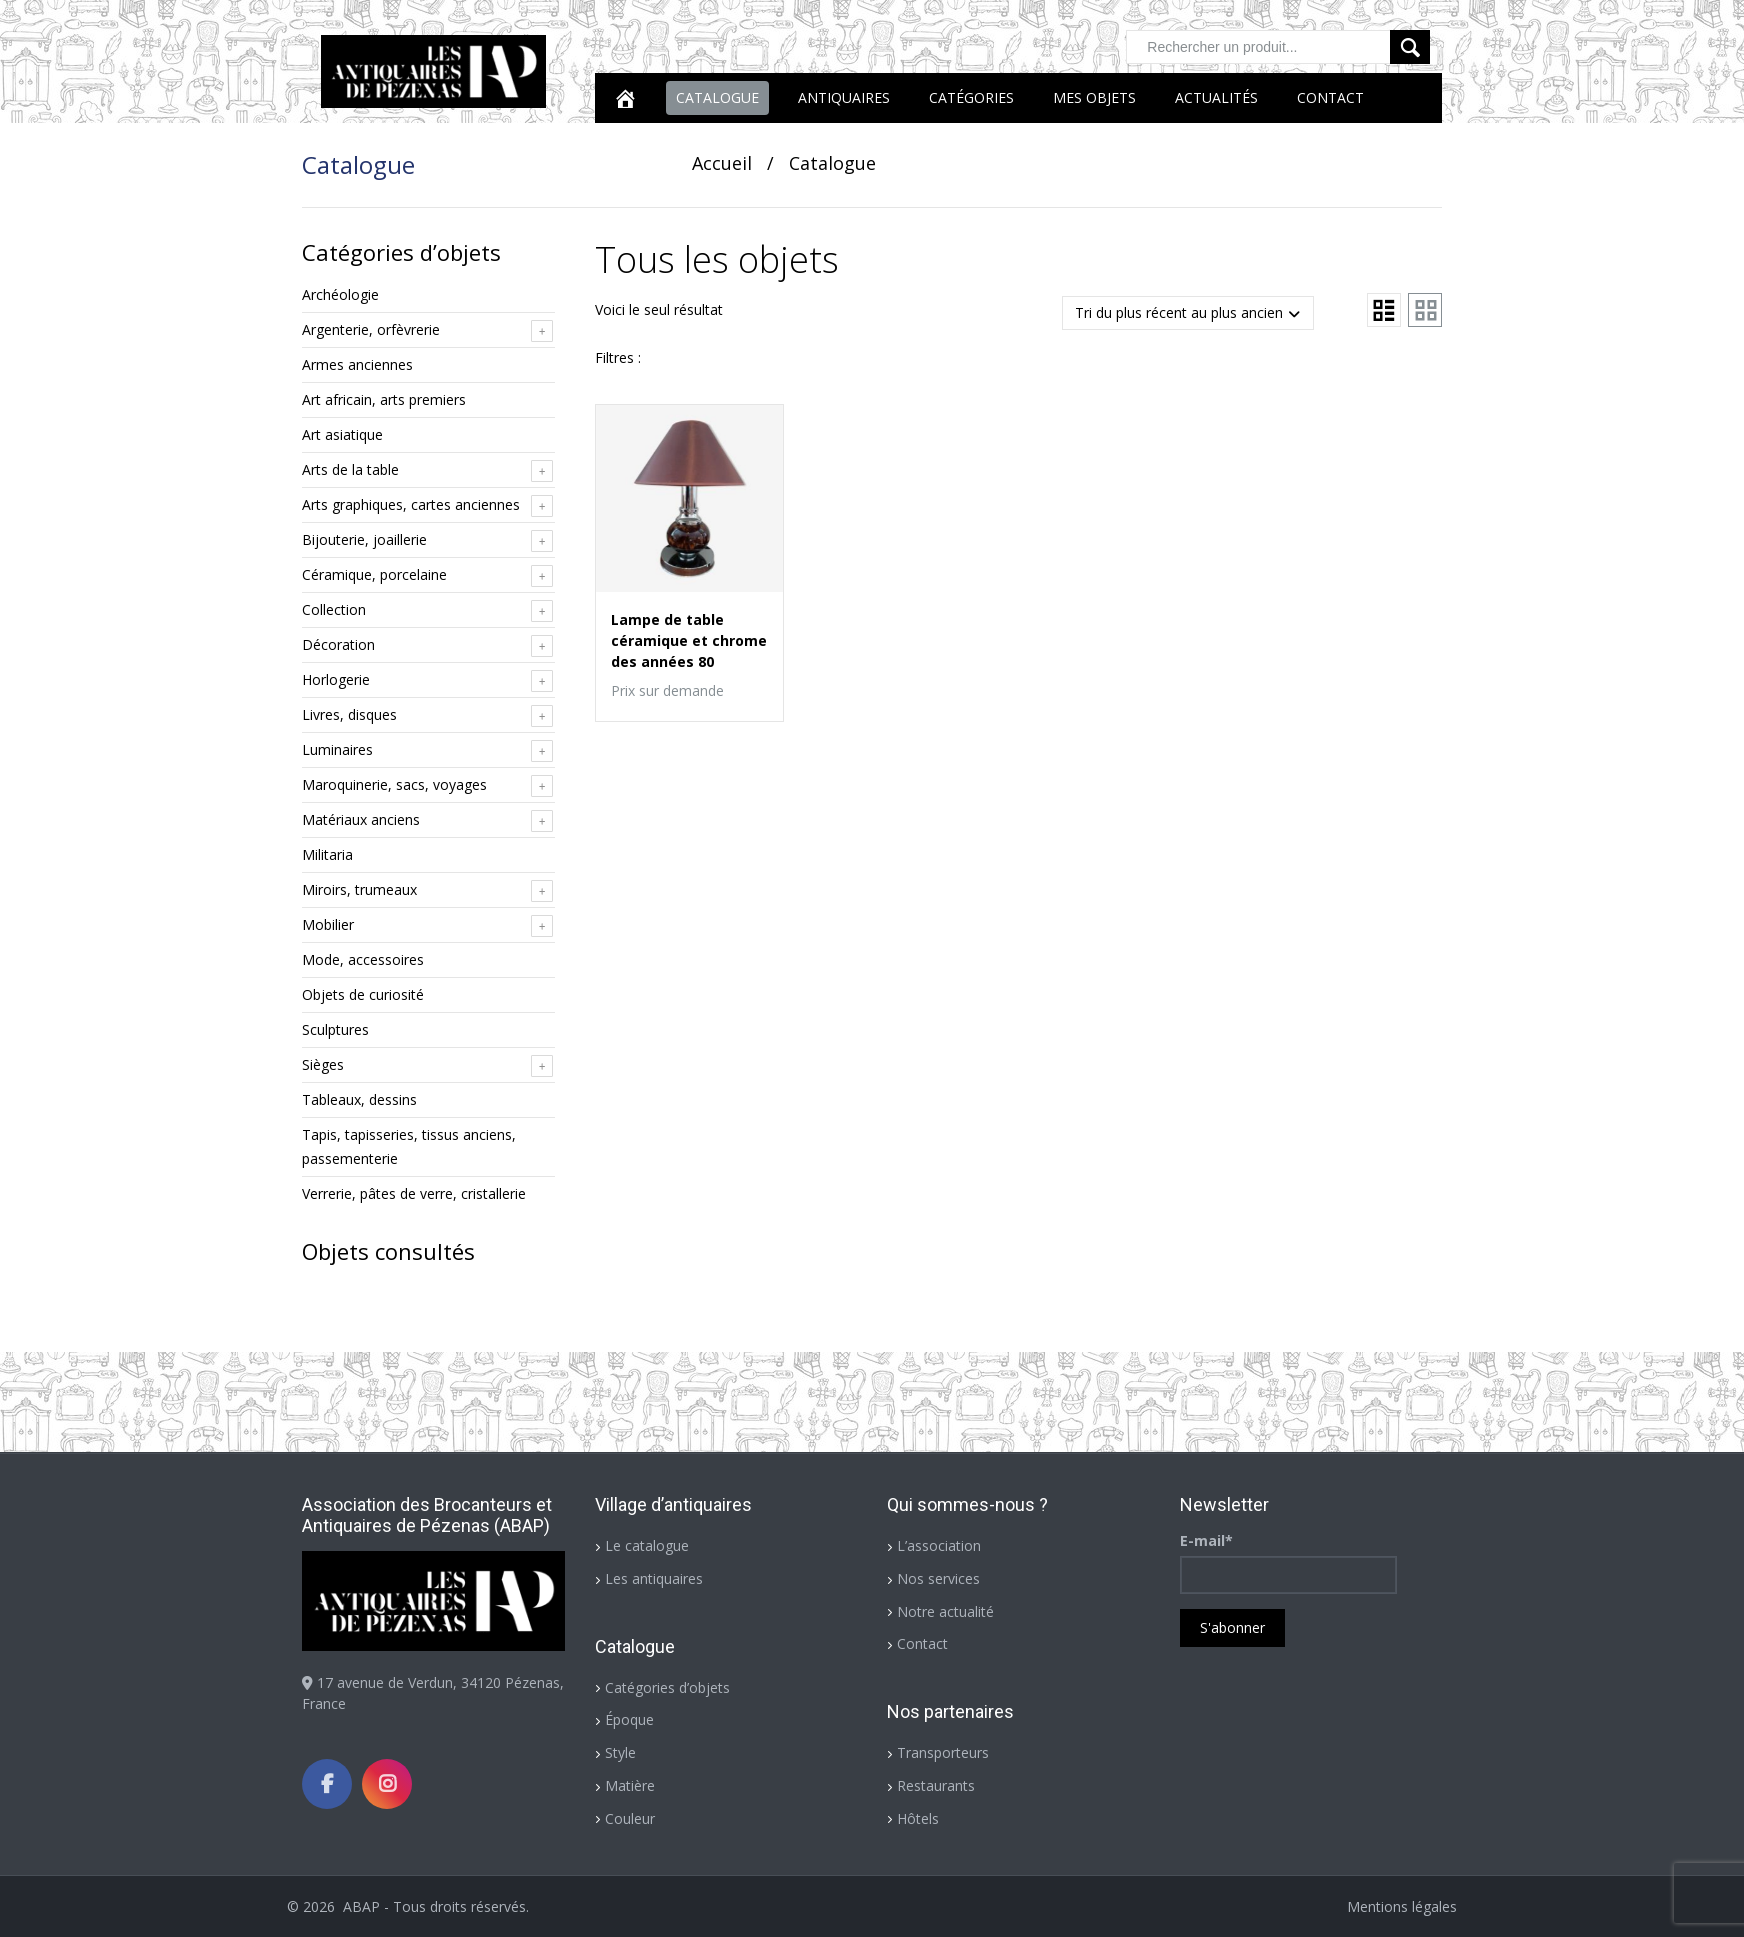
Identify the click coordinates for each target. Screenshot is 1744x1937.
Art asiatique (342, 434)
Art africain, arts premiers (384, 399)
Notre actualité (945, 1611)
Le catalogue (647, 1545)
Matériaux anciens (361, 819)
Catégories (971, 97)
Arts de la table (350, 469)
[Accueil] (625, 98)
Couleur (630, 1818)
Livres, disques (349, 714)
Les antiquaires (654, 1578)
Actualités (1216, 97)
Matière (630, 1785)
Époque (629, 1719)
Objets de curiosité (363, 994)
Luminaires (337, 749)
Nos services (938, 1578)
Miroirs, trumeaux (359, 889)
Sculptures (335, 1029)
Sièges (323, 1064)
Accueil (722, 163)
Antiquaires (844, 97)
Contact (1330, 97)
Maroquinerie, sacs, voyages (394, 784)
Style (620, 1752)
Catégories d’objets (667, 1687)
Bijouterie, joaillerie (364, 539)
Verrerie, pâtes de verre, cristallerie (414, 1193)
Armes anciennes (357, 364)
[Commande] (1188, 313)
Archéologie (340, 294)
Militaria (327, 854)
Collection (334, 609)
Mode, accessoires (363, 959)
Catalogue (717, 97)
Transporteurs (943, 1752)
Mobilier (328, 924)
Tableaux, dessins (359, 1099)
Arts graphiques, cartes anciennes (411, 504)
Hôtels (918, 1818)
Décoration (338, 644)
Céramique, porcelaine (374, 574)
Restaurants (936, 1785)
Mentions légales (1402, 1906)
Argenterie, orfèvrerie (371, 329)
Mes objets (1094, 97)
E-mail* (1206, 1540)
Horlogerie (336, 679)
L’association (939, 1545)
